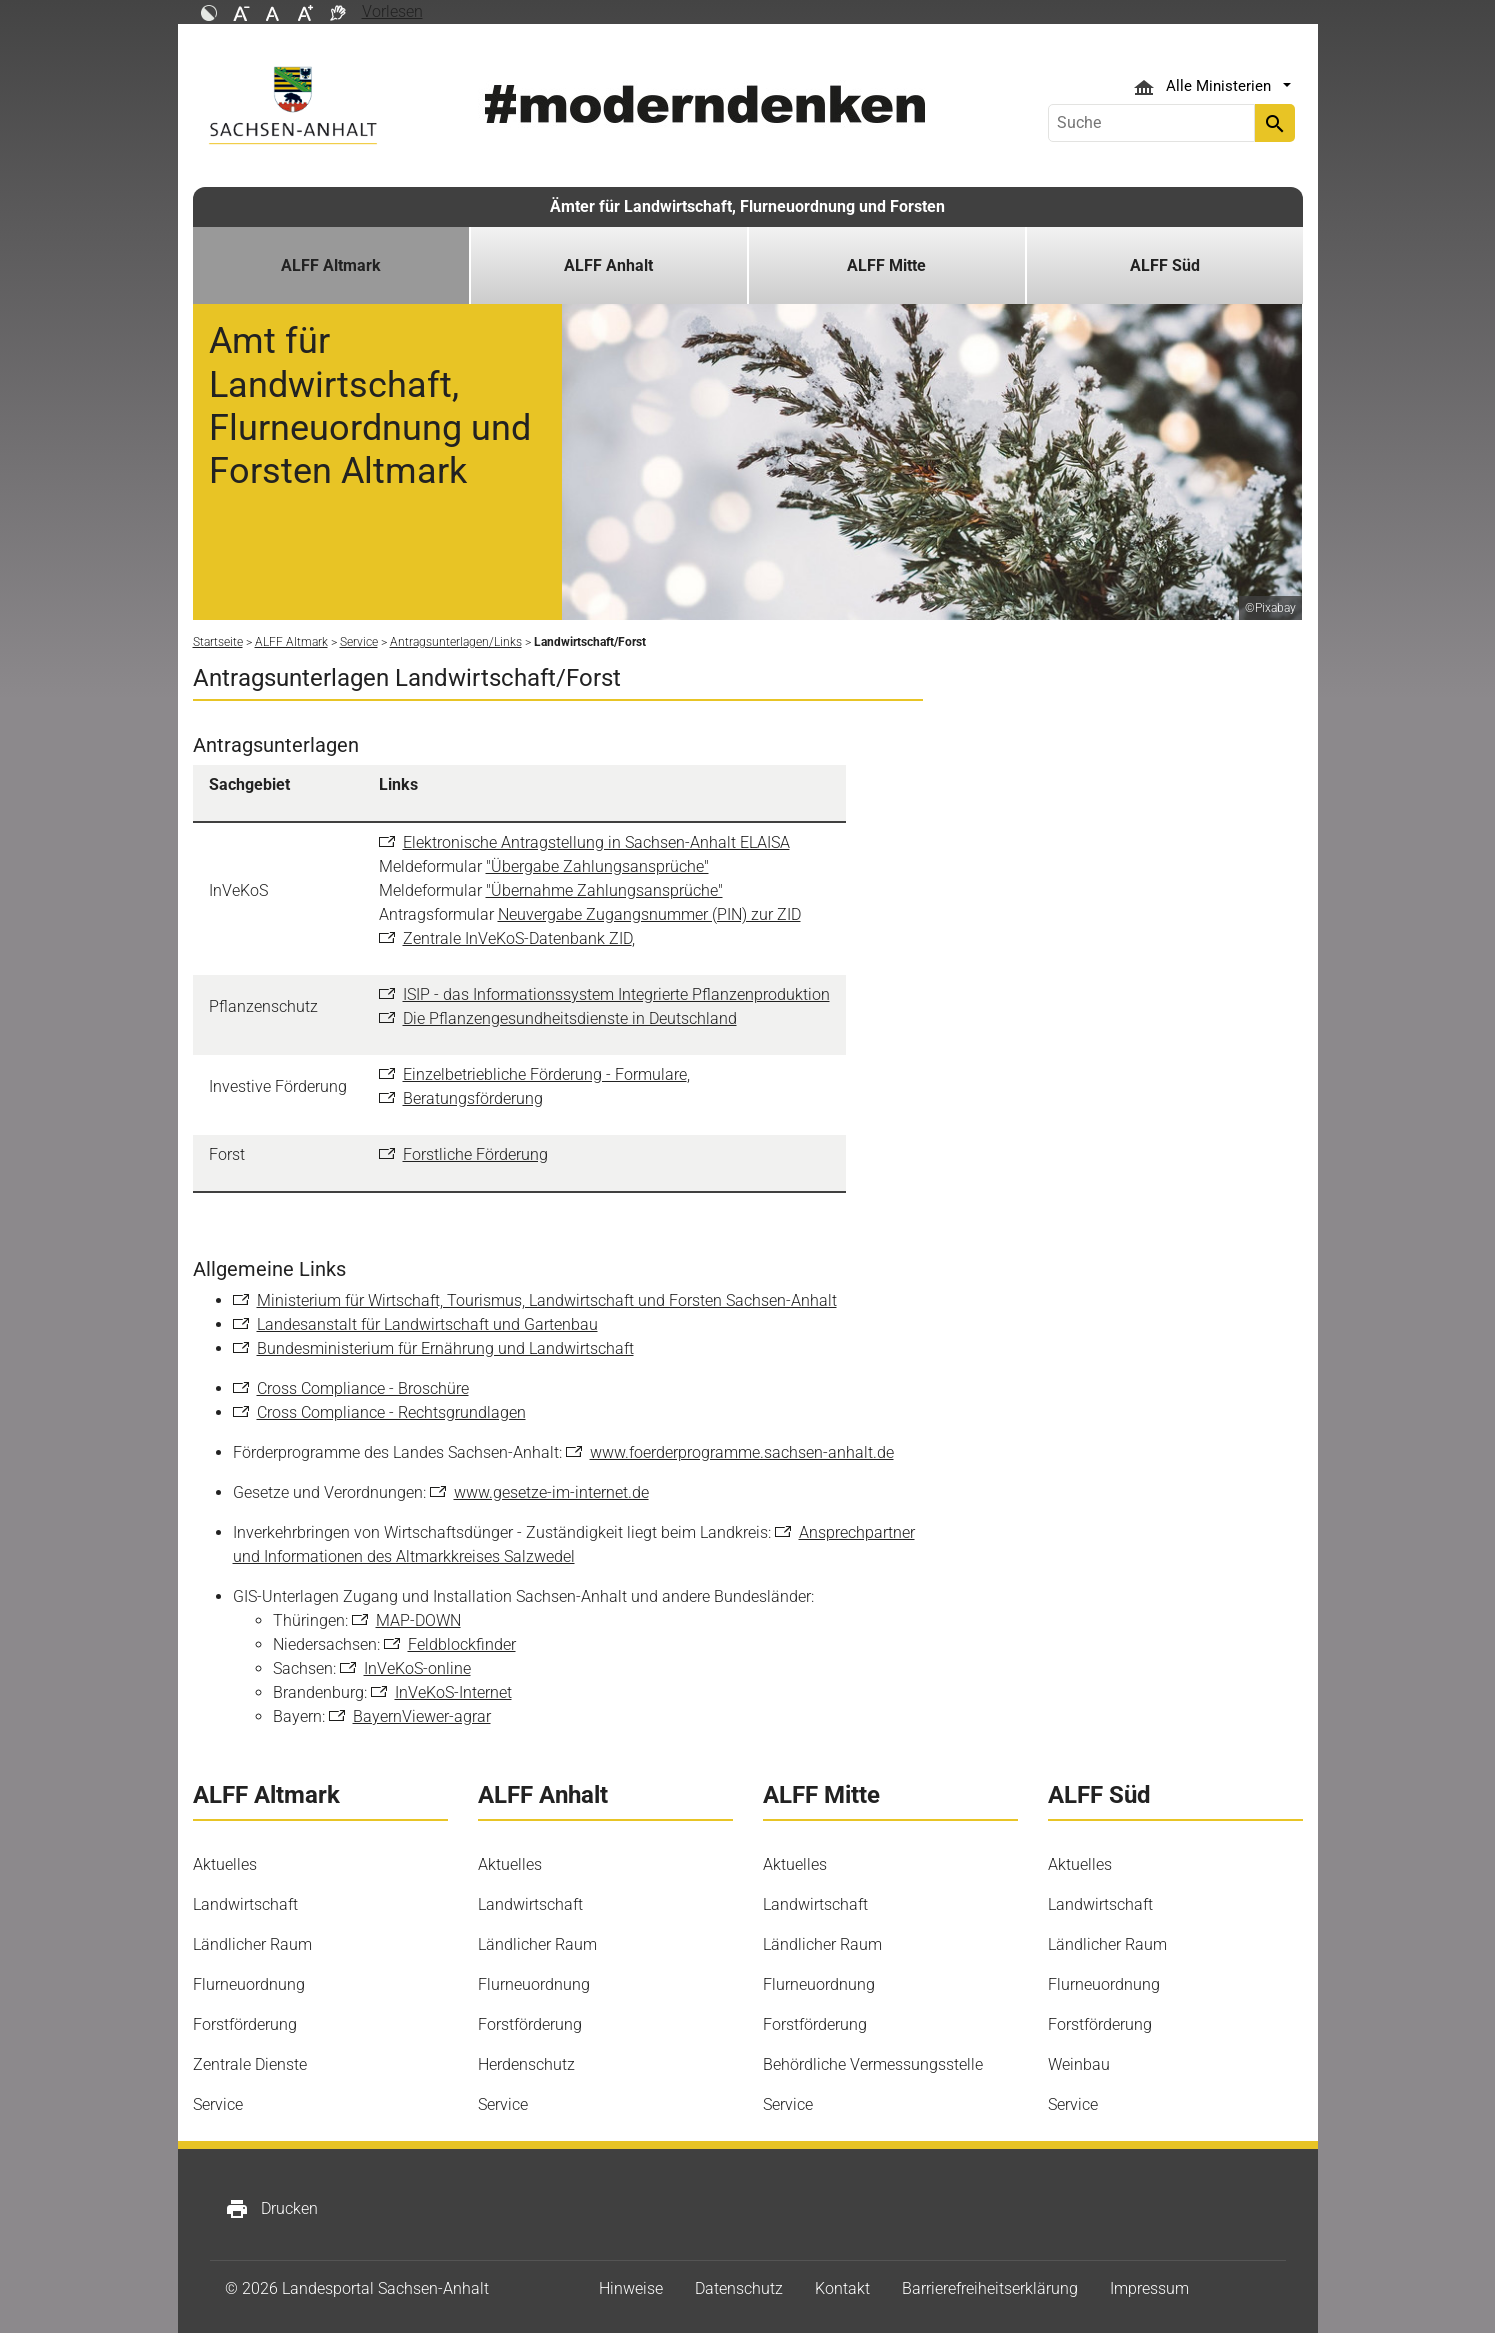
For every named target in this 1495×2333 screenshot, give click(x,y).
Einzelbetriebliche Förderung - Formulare (545, 1074)
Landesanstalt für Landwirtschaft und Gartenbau (427, 1324)
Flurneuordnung (249, 1984)
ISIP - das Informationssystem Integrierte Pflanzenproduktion (616, 994)
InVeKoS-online (417, 1668)
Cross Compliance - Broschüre (363, 1388)
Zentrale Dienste (250, 2064)
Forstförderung (245, 2024)
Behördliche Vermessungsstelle (873, 2064)
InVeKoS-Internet (453, 1692)
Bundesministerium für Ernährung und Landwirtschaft (445, 1348)
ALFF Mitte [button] (886, 265)
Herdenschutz (526, 2064)
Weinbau (1079, 2064)
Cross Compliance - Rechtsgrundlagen (391, 1412)
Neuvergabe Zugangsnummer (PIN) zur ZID (649, 914)
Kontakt (842, 2288)
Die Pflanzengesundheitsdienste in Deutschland (570, 1018)
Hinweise (631, 2288)
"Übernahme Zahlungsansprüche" (604, 890)
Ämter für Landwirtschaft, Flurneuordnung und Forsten (747, 206)
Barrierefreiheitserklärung (990, 2288)
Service (218, 2104)
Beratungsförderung (473, 1098)
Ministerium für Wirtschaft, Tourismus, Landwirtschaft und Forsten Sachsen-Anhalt (547, 1300)
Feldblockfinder (462, 1644)
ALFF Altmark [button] (331, 265)
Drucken (271, 2209)
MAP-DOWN (418, 1620)
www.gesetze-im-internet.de (551, 1492)
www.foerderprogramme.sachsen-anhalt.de (742, 1452)
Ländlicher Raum (252, 1944)
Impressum (1149, 2288)
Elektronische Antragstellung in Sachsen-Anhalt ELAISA (596, 842)
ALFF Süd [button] (1165, 265)
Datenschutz (739, 2288)
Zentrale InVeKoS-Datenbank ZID (517, 938)
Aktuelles (225, 1864)
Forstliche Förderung (475, 1154)
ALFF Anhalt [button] (608, 265)
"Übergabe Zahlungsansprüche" (597, 866)
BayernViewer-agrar (422, 1716)
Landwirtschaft (245, 1904)
